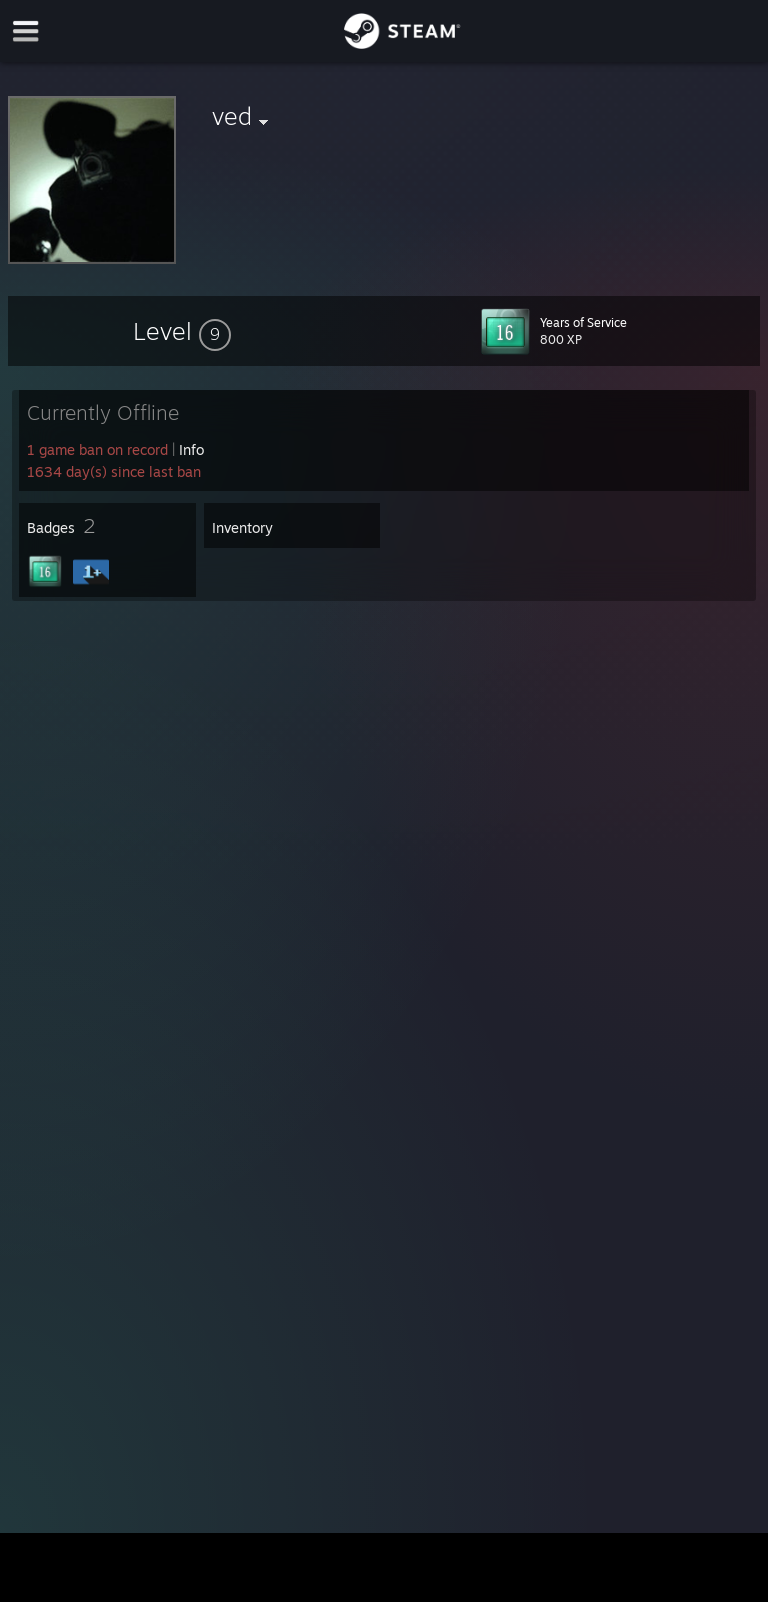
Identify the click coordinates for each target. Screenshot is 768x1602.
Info (191, 449)
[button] (182, 331)
